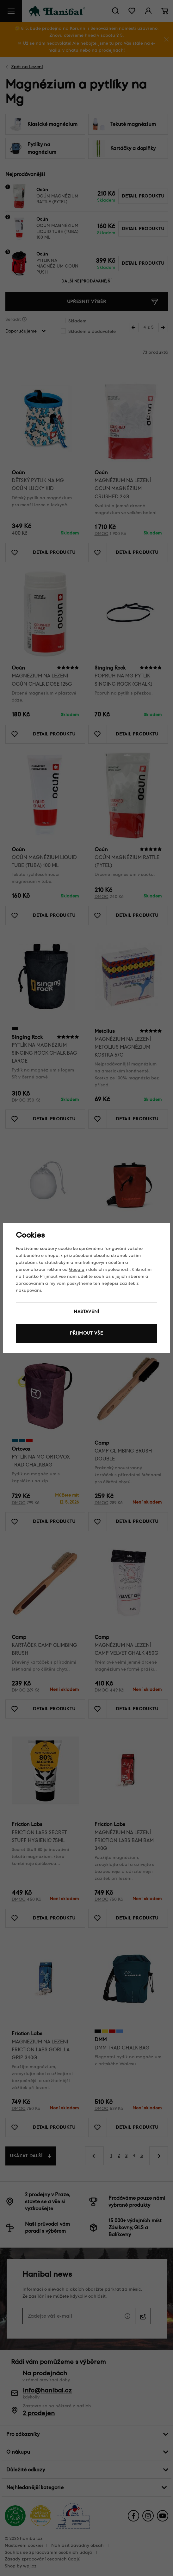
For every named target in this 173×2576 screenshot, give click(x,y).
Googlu (76, 1269)
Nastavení (87, 1311)
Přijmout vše (86, 1333)
